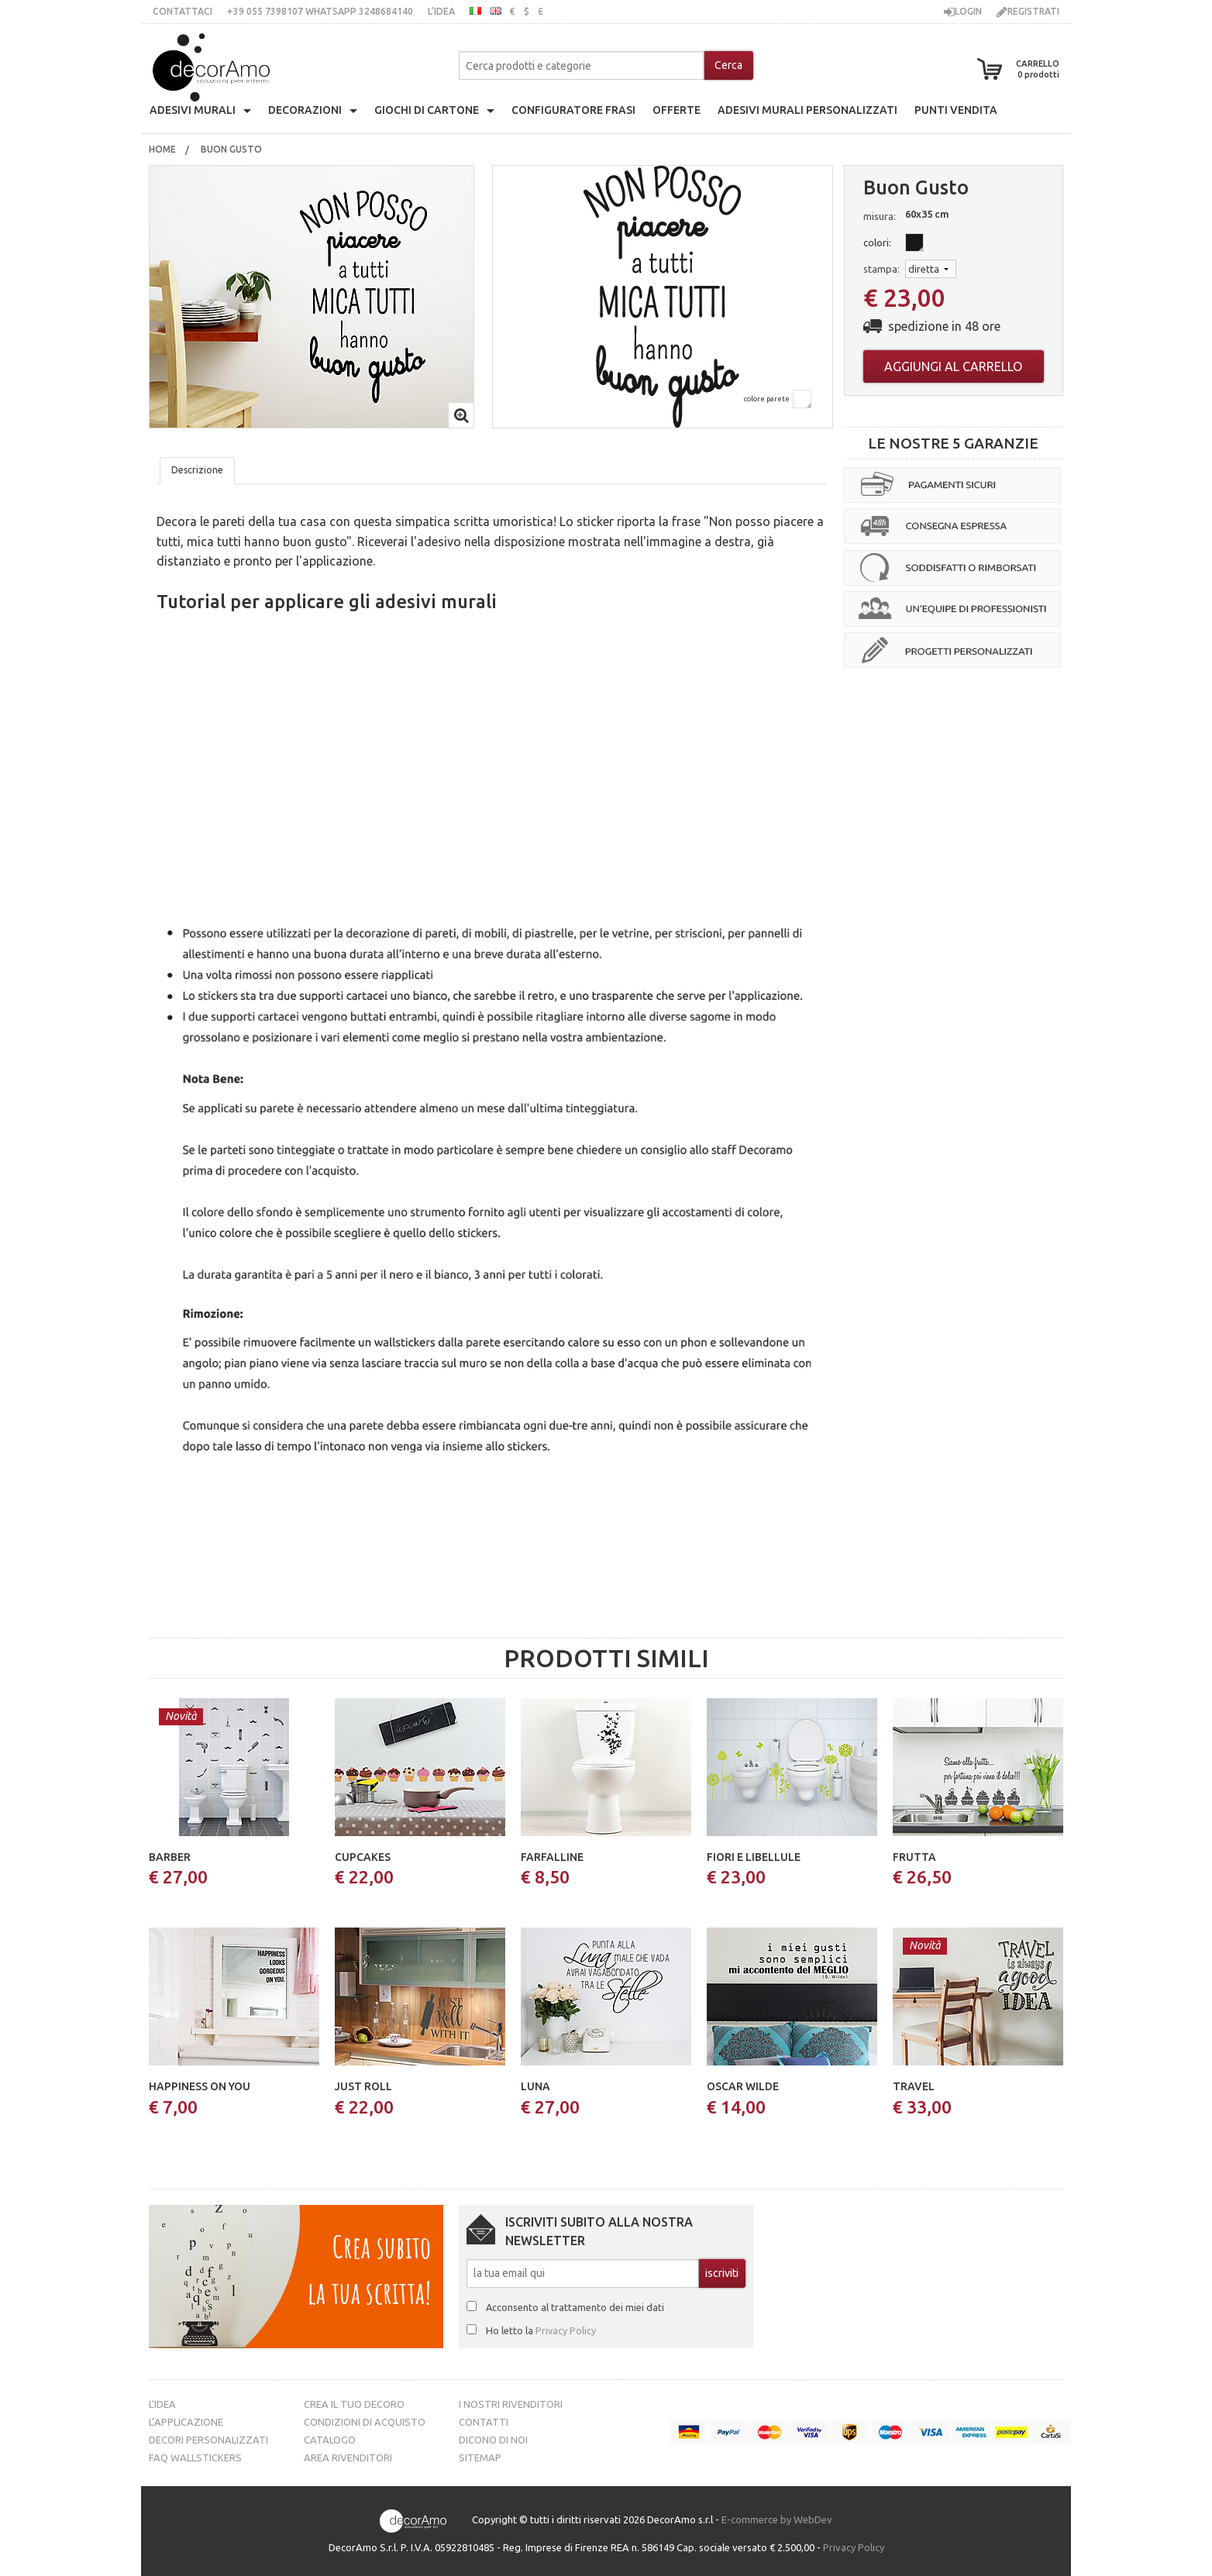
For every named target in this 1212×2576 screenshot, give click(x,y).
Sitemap (480, 2457)
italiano (475, 11)
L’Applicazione (186, 2421)
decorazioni (305, 110)
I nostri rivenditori (511, 2404)
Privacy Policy (565, 2330)
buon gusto (232, 149)
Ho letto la (541, 2330)
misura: (879, 216)
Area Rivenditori (348, 2457)
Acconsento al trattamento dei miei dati (575, 2307)
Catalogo (330, 2439)
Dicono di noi (493, 2439)
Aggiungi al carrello (953, 366)
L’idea (441, 11)
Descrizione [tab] (197, 470)
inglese (495, 11)
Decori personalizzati (208, 2439)
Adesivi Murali (193, 110)
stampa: (881, 268)
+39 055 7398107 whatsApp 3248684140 (320, 11)
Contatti (483, 2421)
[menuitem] (162, 149)
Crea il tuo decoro (354, 2404)
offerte (676, 110)
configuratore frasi (573, 110)
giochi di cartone (426, 110)
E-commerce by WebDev (776, 2519)
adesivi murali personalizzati (807, 110)
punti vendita (955, 110)
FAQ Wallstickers (195, 2457)
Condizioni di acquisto (364, 2421)
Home (162, 149)
